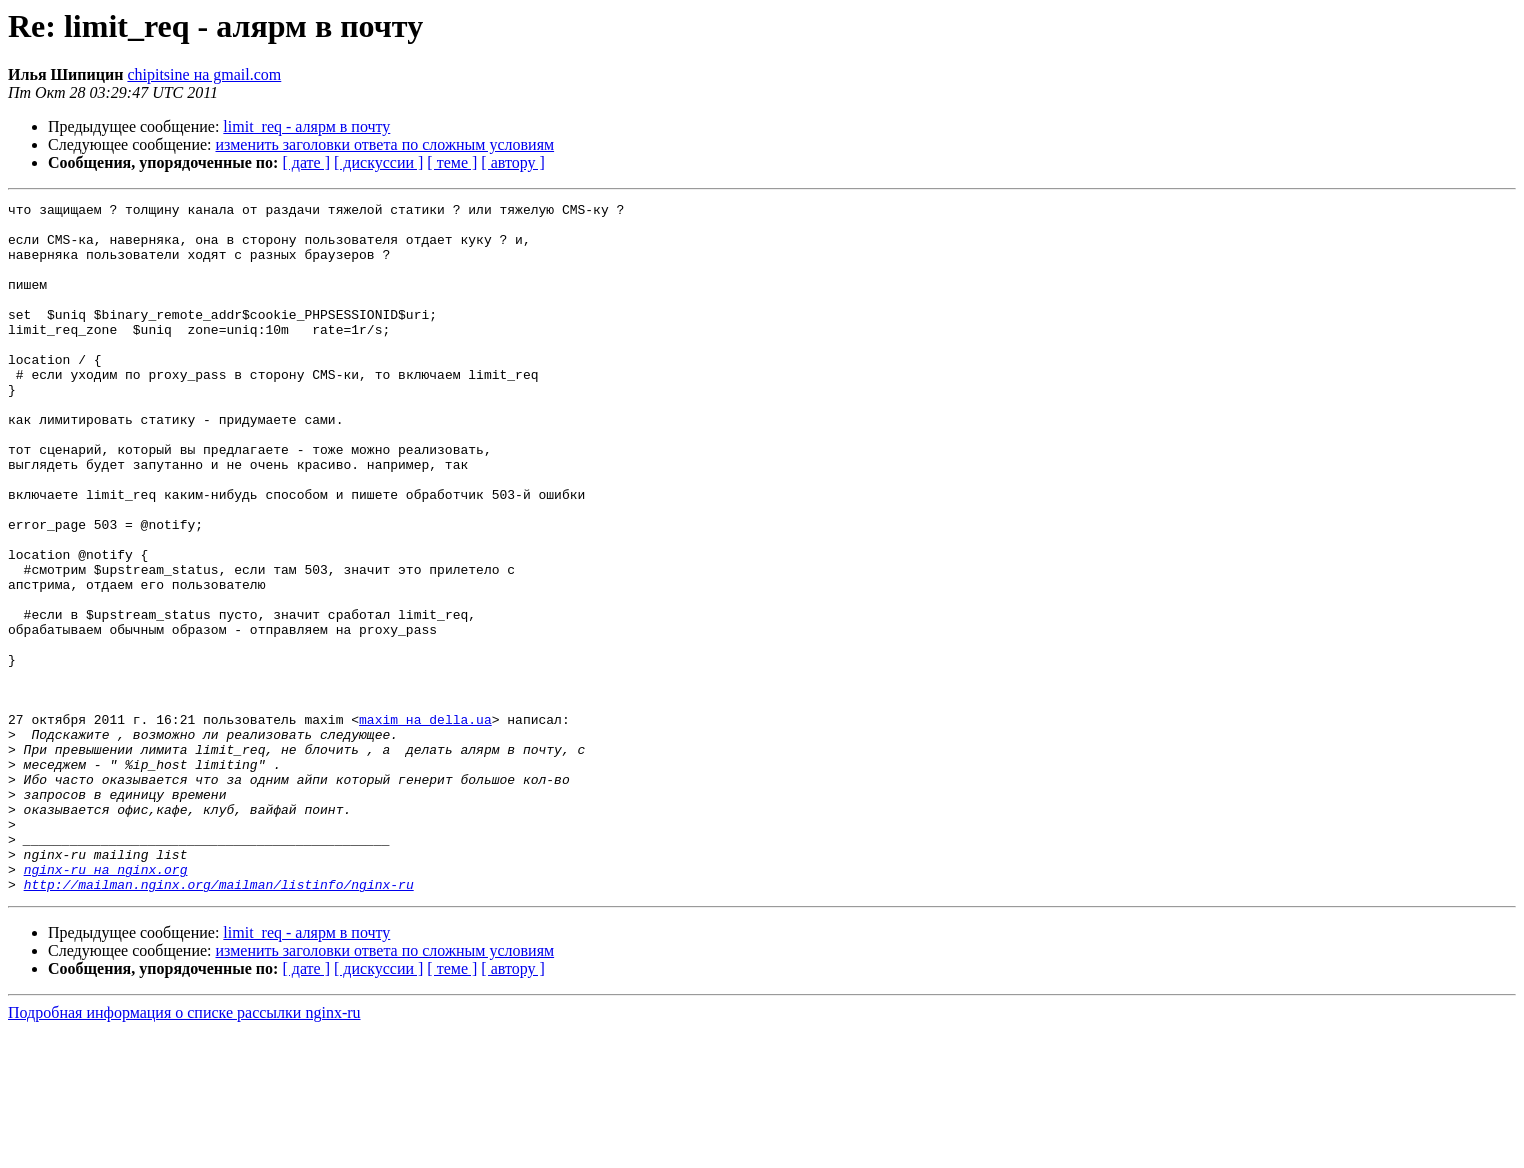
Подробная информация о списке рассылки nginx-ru (184, 1150)
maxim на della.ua (425, 824)
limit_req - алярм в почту (306, 126)
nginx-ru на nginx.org (106, 1004)
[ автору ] (512, 162)
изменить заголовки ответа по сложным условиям (385, 144)
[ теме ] (452, 162)
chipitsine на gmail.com (204, 74)
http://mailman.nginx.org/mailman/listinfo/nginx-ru (219, 1022)
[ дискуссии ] (378, 162)
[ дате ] (306, 162)
